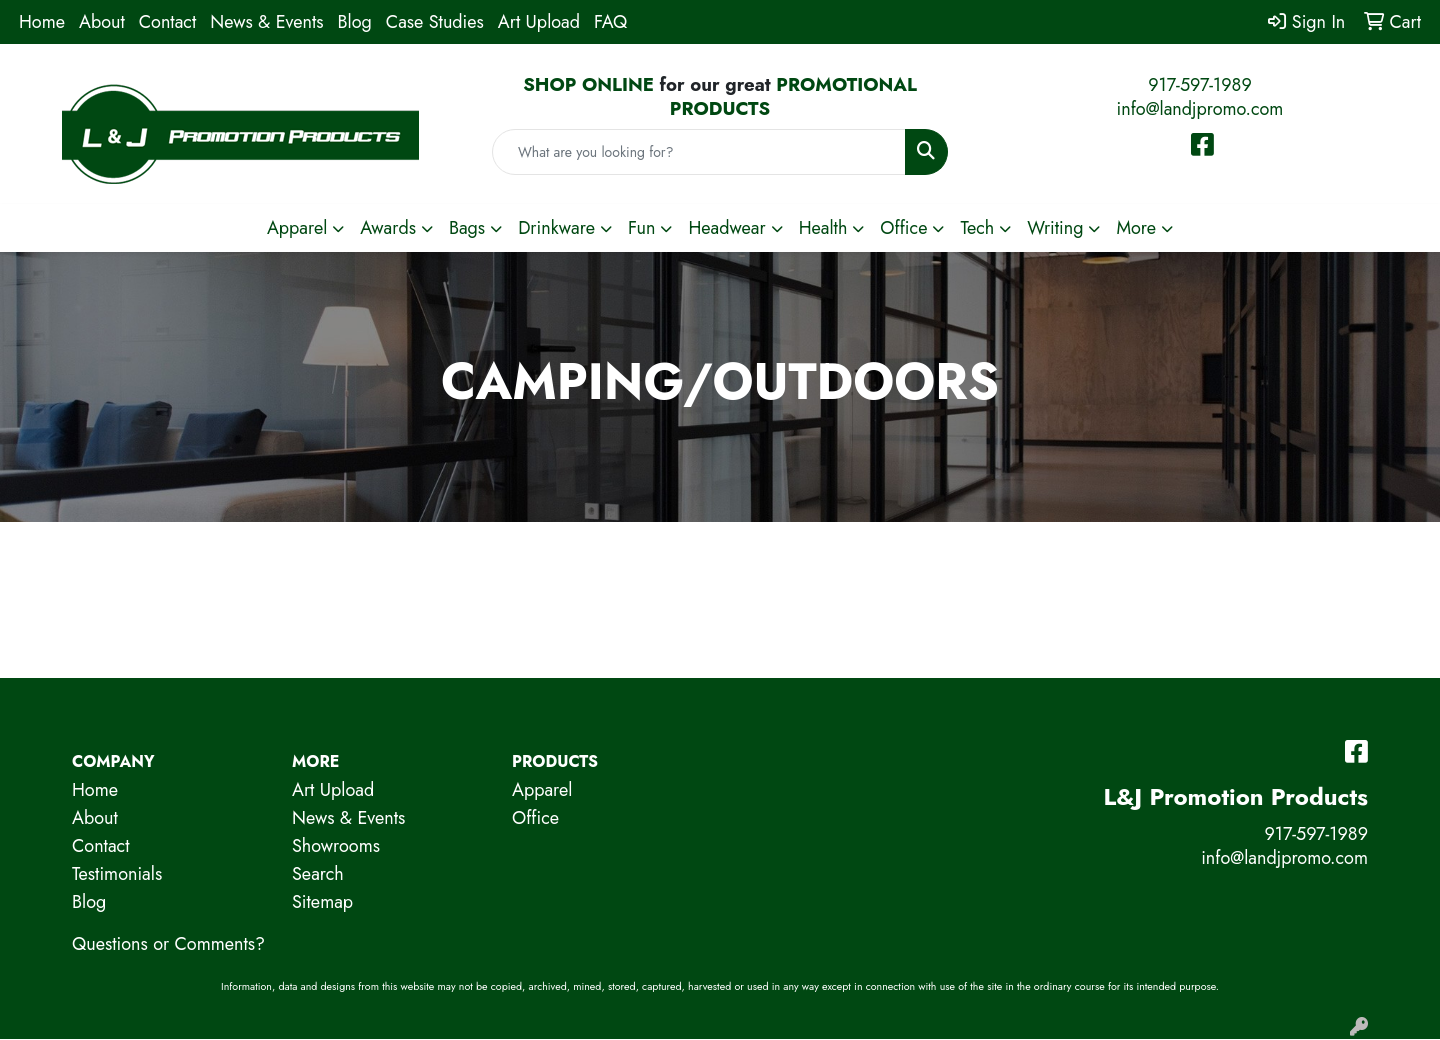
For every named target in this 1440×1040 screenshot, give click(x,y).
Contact (168, 22)
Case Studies (435, 22)
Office (535, 818)
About (102, 22)
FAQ (610, 22)
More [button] (1136, 228)
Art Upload (539, 22)
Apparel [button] (297, 228)
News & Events (266, 22)
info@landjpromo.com (1200, 109)
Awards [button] (388, 228)
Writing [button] (1055, 228)
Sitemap (322, 902)
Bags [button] (467, 228)
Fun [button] (642, 228)
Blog (355, 22)
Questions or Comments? (168, 944)
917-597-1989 (1200, 85)
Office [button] (903, 228)
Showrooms (336, 846)
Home (42, 22)
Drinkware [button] (556, 228)
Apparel (542, 790)
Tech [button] (977, 228)
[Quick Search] (699, 152)
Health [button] (823, 228)
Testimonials (117, 874)
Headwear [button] (726, 228)
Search (318, 874)
